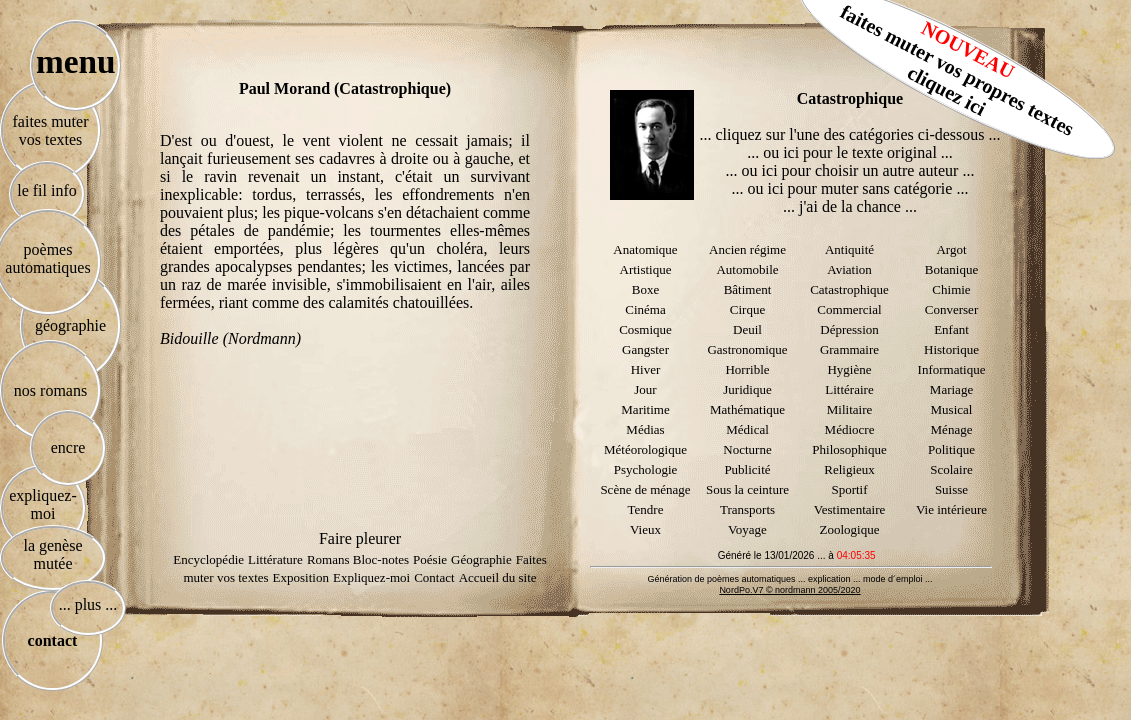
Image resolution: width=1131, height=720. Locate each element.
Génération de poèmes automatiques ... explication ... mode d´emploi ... (789, 579)
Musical (952, 409)
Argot (951, 249)
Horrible (747, 369)
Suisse (951, 489)
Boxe (645, 289)
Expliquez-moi (371, 577)
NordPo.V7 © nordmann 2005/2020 (789, 590)
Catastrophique (849, 289)
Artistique (646, 269)
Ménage (952, 429)
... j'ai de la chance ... (850, 206)
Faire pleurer (360, 538)
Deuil (747, 329)
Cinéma (645, 309)
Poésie (430, 559)
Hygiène (849, 369)
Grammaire (849, 349)
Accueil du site (498, 577)
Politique (951, 449)
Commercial (849, 309)
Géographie (481, 559)
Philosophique (849, 449)
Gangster (645, 349)
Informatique (952, 369)
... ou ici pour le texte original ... (850, 152)
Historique (951, 349)
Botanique (951, 269)
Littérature (275, 559)
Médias (645, 429)
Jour (645, 389)
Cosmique (645, 329)
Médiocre (850, 429)
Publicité (747, 469)
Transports (747, 509)
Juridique (747, 389)
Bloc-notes (381, 559)
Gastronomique (747, 349)
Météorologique (645, 449)
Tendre (646, 509)
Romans (330, 559)
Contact (434, 577)
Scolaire (951, 469)
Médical (747, 429)
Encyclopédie (208, 559)
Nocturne (747, 449)
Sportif (849, 489)
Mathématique (747, 409)
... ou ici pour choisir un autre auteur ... (850, 170)
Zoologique (850, 529)
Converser (951, 309)
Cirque (747, 309)
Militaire (850, 409)
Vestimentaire (849, 509)
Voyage (747, 529)
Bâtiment (748, 289)
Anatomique (645, 249)
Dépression (849, 329)
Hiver (646, 369)
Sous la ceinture (747, 489)
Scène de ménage (645, 489)
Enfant (951, 329)
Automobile (747, 269)
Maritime (645, 409)
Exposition (301, 577)
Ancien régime (747, 249)
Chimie (951, 289)
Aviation (849, 269)
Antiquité (849, 249)
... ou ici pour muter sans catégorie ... (850, 188)
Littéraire (849, 389)
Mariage (951, 389)
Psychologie (646, 469)
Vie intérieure (951, 509)
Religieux (849, 469)
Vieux (645, 529)
